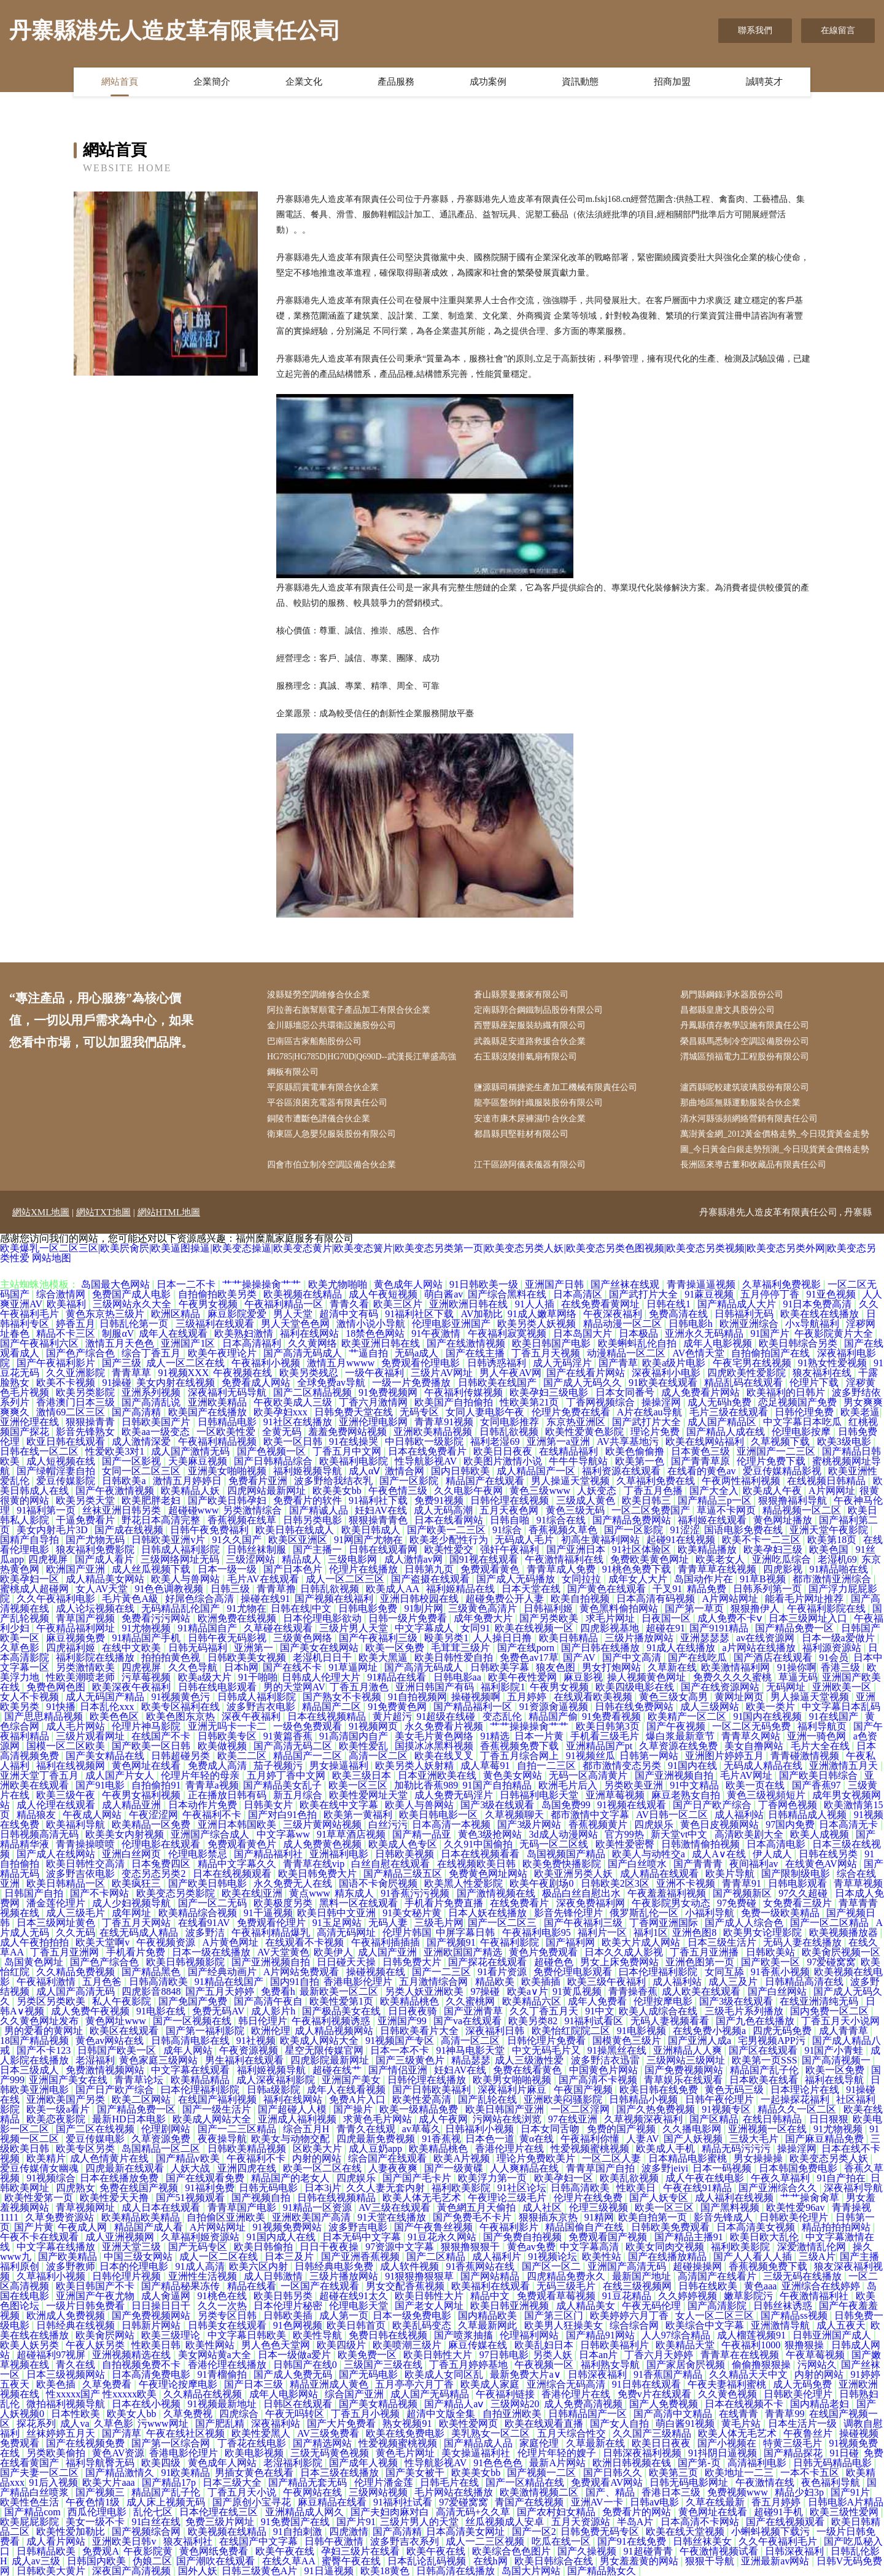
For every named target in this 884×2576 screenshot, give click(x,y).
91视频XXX (183, 1372)
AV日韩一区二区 (673, 1814)
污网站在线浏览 (508, 2119)
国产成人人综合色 (745, 1922)
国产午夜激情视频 (116, 1490)
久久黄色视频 (728, 2394)
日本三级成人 (30, 2070)
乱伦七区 (154, 2512)
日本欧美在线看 (765, 2080)
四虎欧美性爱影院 (747, 1372)
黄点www (309, 1893)
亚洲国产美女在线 (69, 2080)
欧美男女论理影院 (763, 1932)
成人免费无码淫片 (454, 1795)
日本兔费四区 (162, 1864)
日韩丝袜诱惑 (784, 2305)
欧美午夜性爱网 (523, 1677)
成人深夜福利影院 (276, 2080)
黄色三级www (541, 1490)
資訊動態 (580, 82)
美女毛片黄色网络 (435, 1736)
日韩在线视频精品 (337, 2197)
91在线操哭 (355, 1441)
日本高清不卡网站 (701, 2521)
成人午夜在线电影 (705, 2178)
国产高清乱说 (152, 1402)
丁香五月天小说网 (840, 2021)
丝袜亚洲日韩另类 (122, 1510)
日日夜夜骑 (414, 2011)
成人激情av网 (414, 1559)
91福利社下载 (379, 1500)
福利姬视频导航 (308, 1471)
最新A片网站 (558, 2463)
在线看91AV (205, 1922)
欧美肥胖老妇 (152, 1500)
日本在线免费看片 (428, 1451)
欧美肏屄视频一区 (841, 1952)
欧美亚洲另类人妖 (574, 1873)
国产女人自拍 (620, 2423)
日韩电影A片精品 (846, 2502)
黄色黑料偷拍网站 (620, 1608)
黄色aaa (760, 2286)
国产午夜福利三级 (379, 1638)
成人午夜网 (443, 2119)
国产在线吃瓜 (698, 1657)
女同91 (475, 1628)
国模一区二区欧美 (66, 1746)
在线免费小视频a (710, 2030)
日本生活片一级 (803, 2423)
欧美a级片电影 (675, 1363)
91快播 (61, 1706)
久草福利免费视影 (782, 1284)
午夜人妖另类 (96, 2345)
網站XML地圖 (40, 1212)
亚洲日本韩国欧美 (238, 1824)
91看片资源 (503, 1972)
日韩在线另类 (829, 1854)
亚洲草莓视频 (616, 1795)
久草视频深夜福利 (644, 2119)
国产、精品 (611, 2492)
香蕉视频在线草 (243, 1520)
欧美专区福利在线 (181, 1706)
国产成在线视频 (130, 1530)
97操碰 (486, 1991)
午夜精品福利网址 (76, 1628)
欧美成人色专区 (404, 1844)
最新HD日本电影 (130, 2119)
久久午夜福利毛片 (779, 2541)
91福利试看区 (595, 2021)
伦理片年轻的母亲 (201, 1775)
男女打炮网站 (612, 1667)
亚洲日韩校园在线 (420, 1598)
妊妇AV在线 (382, 1510)
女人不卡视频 (30, 1697)
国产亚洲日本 (577, 1549)
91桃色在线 (223, 2296)
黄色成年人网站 (409, 1284)
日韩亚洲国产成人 (833, 2335)
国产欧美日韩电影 (208, 1883)
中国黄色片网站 (604, 2070)
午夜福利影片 (510, 2227)
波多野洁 (206, 1932)
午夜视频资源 (167, 1942)
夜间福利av (754, 1864)
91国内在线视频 (768, 1716)
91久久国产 (238, 1539)
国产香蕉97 (817, 1785)
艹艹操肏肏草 (811, 2197)
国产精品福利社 (269, 1854)
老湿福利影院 (294, 2463)
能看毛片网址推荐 (805, 1598)
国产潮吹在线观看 (216, 2561)
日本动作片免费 (203, 1805)
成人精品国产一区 (537, 1471)
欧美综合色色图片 (512, 2551)
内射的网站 (318, 2158)
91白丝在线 (155, 2521)
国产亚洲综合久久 (779, 2188)
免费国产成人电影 (132, 1294)
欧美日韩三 (647, 1500)
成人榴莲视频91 (752, 2335)
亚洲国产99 (403, 2021)
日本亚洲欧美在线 (438, 1775)
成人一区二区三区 (346, 1579)
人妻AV (642, 2138)
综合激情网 (62, 1294)
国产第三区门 (555, 2315)
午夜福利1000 (750, 2345)
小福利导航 (711, 1913)
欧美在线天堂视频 (686, 2531)
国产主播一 (318, 1549)
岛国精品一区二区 (162, 2148)
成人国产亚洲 (388, 1952)
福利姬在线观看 (713, 1520)
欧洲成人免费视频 (66, 2315)
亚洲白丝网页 (132, 1854)
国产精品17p (170, 2482)
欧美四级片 (342, 2345)
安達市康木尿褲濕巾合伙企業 (530, 1118)
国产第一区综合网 (171, 2443)
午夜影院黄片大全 (834, 1333)
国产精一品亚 (423, 1834)
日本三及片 (290, 2256)
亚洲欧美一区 (843, 1687)
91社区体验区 (642, 1549)
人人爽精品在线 (525, 2168)
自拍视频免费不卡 (142, 2364)
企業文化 (303, 82)
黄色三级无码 (576, 1510)
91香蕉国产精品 (669, 2374)
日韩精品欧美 (47, 2551)
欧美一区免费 (396, 1647)
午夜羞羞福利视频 (667, 1893)
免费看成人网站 (257, 1382)
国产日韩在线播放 (601, 1647)
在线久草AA (289, 2561)
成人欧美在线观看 (702, 1991)
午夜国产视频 (584, 2089)
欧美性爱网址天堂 (369, 1795)
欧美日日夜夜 (504, 1451)
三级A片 (817, 2256)
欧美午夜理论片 (223, 1353)
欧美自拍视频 (581, 1598)
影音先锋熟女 (86, 1431)
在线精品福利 (569, 1451)
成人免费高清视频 (584, 2404)
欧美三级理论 (172, 2335)
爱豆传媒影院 (67, 1481)
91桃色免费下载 (637, 1569)
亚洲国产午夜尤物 (96, 2296)
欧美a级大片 (206, 1677)
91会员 (833, 1657)
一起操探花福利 (796, 2099)
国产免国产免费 (194, 2001)
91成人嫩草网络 (543, 1314)
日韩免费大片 (413, 1962)
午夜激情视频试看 (720, 2551)
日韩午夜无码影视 (228, 1638)
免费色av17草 (529, 1657)
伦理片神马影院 (147, 1726)
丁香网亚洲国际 (664, 1922)
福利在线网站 (310, 1333)
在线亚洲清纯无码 (820, 2001)
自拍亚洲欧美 (513, 2413)
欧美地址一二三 (740, 2472)
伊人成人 (773, 1854)
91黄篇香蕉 (289, 1736)
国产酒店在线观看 (774, 1657)
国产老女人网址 (430, 2305)
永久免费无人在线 (294, 1883)
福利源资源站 (833, 1647)
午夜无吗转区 (296, 2413)
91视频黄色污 (181, 1697)
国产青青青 (699, 1864)
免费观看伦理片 (272, 1922)
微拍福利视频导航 (66, 2404)
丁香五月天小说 (243, 2492)
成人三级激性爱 (530, 2060)
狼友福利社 (189, 2541)
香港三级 (842, 1667)
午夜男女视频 (209, 1304)
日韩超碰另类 (181, 1755)
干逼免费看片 (86, 1520)
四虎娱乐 (655, 1824)
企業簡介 (211, 82)
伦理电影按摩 (802, 1431)
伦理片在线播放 (364, 1569)
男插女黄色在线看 (255, 2472)
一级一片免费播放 (412, 1382)
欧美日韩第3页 (609, 1726)
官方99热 (625, 1834)
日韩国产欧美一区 (117, 2050)
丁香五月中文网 (348, 1451)
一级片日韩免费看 (86, 2305)
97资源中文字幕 (400, 2246)
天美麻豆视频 (199, 1461)
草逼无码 (798, 1677)
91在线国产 (835, 1716)
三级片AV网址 (443, 1372)
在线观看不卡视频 (305, 1942)
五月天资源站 (582, 2521)
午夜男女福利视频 (142, 1795)
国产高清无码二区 (294, 1746)
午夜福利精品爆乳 (271, 1932)
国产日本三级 (254, 2384)
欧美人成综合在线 (659, 2011)
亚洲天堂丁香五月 (40, 1775)
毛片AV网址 (747, 1775)
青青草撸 (276, 1589)
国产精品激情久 (121, 2472)
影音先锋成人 (724, 2217)
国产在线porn (527, 1647)
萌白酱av (443, 1294)
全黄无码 (283, 1431)
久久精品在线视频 (203, 2394)
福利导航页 (823, 1726)
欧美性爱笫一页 (40, 2197)
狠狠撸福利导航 (793, 1500)
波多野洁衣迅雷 (606, 2060)
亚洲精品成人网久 (305, 2512)
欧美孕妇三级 (774, 1549)
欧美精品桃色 (410, 2001)
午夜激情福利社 (815, 2296)
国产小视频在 (728, 2443)
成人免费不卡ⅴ (730, 1618)
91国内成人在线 (282, 2237)
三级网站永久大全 (133, 1304)
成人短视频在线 (62, 1461)
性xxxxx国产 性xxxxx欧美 (102, 2394)
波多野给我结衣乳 (334, 1481)
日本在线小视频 (147, 2404)
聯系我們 (755, 30)
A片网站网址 (731, 1598)
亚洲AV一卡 (598, 2502)
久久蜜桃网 (471, 2001)
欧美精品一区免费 (152, 1824)
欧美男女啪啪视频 (513, 2080)
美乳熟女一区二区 (491, 2433)
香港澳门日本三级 (76, 1402)
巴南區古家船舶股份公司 (314, 1041)
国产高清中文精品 (674, 2413)
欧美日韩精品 (569, 1638)
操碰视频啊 (477, 1697)
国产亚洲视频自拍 (675, 1775)
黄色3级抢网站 (491, 1834)
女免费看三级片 (798, 1903)
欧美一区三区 (359, 1785)
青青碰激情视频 (806, 1755)
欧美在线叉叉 (445, 1755)
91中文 (600, 2011)
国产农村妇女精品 (557, 2512)
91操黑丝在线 (618, 2050)
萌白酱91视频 (686, 2423)
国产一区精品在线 (526, 2482)
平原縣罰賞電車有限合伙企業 (323, 1087)
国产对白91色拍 (283, 1814)
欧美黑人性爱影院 (464, 1883)
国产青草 (618, 1363)
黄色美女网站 (514, 1775)
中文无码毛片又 (547, 2050)
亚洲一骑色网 (817, 1736)
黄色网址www (117, 2021)
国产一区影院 (410, 1481)
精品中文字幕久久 (238, 1864)
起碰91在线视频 (682, 1539)
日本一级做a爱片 (295, 2355)
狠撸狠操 (805, 2345)
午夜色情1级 (94, 2502)
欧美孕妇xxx (282, 1412)
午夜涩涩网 (153, 1814)
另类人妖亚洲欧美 (425, 1991)
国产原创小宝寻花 (252, 2502)
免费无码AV (219, 2011)
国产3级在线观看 (498, 1805)
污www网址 (164, 2423)
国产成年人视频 (364, 2463)
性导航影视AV (427, 1461)
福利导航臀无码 (101, 2463)
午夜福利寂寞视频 (508, 1333)
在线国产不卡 (162, 1736)
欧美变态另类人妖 (829, 2158)
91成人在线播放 (682, 1647)
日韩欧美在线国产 (498, 1382)
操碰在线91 (265, 1598)
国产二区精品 (437, 2256)
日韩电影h (692, 1323)
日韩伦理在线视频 (510, 1500)
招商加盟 (672, 82)
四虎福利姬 (72, 1647)
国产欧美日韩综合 (819, 1775)
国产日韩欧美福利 (432, 2089)
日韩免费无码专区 (601, 2531)
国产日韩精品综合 (274, 1461)
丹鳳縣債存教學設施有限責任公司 (744, 1025)
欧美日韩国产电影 (552, 1343)
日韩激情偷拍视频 (701, 1844)
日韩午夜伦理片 (720, 2099)
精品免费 (708, 1589)
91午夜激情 (437, 1333)
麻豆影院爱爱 (238, 1314)
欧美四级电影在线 (636, 1687)
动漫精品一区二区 (627, 1353)
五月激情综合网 (434, 1981)
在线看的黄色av (702, 1471)
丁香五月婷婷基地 (469, 2364)
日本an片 (599, 2355)
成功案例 (488, 82)
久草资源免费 (162, 2138)
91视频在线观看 (633, 1805)
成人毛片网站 (76, 1726)
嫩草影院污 (749, 2296)
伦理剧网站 (167, 2129)
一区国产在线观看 (321, 2286)
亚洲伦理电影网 (374, 1422)
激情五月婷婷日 (188, 1481)
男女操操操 (759, 2158)
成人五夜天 (841, 2325)
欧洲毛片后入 (569, 1785)
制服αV (118, 1333)
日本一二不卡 (187, 1284)
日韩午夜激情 (335, 2541)
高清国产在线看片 (718, 2276)
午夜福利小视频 (267, 1363)
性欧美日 (637, 2188)
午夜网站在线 (313, 2492)
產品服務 (396, 82)
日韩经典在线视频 (76, 2325)
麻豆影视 (583, 1677)
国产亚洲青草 (474, 2011)
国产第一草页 (695, 1608)
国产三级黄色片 (411, 2060)
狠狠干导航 (711, 2561)
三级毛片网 (438, 1922)
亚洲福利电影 (340, 1854)
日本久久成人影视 (624, 1952)
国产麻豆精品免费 (825, 2138)
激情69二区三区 (71, 1412)
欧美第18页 (833, 1539)
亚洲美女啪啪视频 (228, 1471)
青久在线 (77, 2364)
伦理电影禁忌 (199, 1854)
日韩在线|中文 (302, 1608)
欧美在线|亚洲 (253, 1893)
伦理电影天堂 (359, 2305)
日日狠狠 (828, 2119)
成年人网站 (189, 2050)
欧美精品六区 (533, 2001)
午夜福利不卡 (213, 1814)
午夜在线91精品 (698, 2188)
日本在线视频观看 (233, 1873)
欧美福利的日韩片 (787, 1392)
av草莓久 (421, 2129)
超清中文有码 (350, 1314)
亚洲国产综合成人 (211, 1834)
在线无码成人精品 (139, 1932)
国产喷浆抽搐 (464, 2335)
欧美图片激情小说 (504, 1461)
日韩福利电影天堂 (540, 1795)
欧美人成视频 (820, 1834)
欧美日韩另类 (284, 2296)
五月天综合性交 (572, 2433)
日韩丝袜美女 (703, 2541)
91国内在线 (693, 1765)
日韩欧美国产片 (157, 1422)
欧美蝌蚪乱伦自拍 (638, 1343)
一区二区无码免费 (752, 1726)
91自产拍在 (841, 2178)
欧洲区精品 (177, 1314)
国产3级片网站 (530, 1824)
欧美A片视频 (462, 2158)
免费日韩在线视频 (389, 2335)
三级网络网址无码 (181, 1559)
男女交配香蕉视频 (406, 2286)
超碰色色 (555, 1962)
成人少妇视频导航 (132, 1903)
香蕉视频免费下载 (520, 1746)
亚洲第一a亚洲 (559, 1441)
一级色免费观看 (308, 1726)
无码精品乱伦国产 (181, 1608)
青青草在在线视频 (740, 2355)
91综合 (508, 1530)
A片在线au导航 (651, 1412)
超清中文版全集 (442, 2413)
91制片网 (423, 1608)
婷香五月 (75, 1323)
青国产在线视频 (530, 2502)
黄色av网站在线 (111, 2040)
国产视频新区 (743, 1893)
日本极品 (640, 1333)
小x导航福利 (813, 1323)
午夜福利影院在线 (827, 1608)
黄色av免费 (531, 2246)
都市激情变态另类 (623, 1765)
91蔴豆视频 (710, 1294)
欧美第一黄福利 (359, 1814)
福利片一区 (603, 1932)
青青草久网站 (752, 1736)
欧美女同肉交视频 (666, 2246)
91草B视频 (764, 1579)
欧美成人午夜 (773, 1490)
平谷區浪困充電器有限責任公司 (327, 1102)
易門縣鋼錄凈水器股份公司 (731, 994)
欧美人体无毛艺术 (422, 2197)
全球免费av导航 (332, 1382)
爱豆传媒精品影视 (783, 1471)
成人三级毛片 (76, 1913)
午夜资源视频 (250, 2050)
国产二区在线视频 (96, 2129)
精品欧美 (496, 1981)
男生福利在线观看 (245, 2060)
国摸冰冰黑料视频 (435, 1746)
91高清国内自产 (354, 1736)
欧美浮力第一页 (493, 2178)
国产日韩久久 (614, 2472)
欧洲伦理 (270, 2030)
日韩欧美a (125, 1481)
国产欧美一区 (771, 1962)
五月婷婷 (528, 1697)
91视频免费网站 (288, 2227)
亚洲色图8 (695, 1932)
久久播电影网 (693, 2129)
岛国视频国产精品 (567, 1854)
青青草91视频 (445, 1422)
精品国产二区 (332, 1706)
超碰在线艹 (338, 2070)
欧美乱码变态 (423, 2325)
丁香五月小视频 (366, 2413)
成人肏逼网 (167, 2296)
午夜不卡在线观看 (40, 2237)
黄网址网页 (740, 1697)
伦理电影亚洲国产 (452, 1323)
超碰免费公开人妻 (505, 1598)
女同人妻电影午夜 (486, 1412)
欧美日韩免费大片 (318, 1873)
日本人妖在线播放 (488, 1913)
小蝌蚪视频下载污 (771, 2531)
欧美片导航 (731, 1873)
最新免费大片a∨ (526, 2374)
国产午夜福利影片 (57, 1363)
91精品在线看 (397, 1677)
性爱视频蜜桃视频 (591, 2148)
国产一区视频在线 (193, 2021)
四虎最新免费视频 (376, 2138)
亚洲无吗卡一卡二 (228, 1726)
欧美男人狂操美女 (564, 2325)
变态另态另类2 (155, 1873)
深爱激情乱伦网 (812, 2246)
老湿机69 (837, 1559)
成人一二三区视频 (486, 2541)
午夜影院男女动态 (672, 1903)
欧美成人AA (393, 1589)
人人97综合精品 (677, 2335)
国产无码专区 (199, 2246)
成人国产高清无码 (76, 1991)
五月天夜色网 (510, 1510)
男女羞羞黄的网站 (640, 2561)
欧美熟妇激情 (245, 1333)
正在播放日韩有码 (228, 1795)
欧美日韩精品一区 (66, 1883)
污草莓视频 (147, 1677)
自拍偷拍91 (155, 1785)
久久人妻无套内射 (386, 2188)
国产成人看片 (105, 1559)
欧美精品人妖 (191, 1490)
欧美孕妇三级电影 (550, 1392)
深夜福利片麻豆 (513, 2089)
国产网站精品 (491, 2276)
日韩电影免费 (369, 1608)
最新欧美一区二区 (340, 1991)
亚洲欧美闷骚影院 (564, 2099)
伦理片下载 (815, 1382)
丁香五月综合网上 (520, 1755)
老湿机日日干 (323, 1657)
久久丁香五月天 (545, 2011)
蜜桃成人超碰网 (35, 1589)
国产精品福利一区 (473, 1706)
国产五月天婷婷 (221, 1991)
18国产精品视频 (35, 2040)
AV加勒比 (481, 1314)
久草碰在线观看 (279, 1628)
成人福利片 (498, 2256)
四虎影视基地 (611, 1628)
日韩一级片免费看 (408, 1618)
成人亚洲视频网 (121, 2237)
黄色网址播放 (784, 1520)
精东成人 (355, 1893)
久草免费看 (108, 2384)
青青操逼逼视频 (702, 1284)
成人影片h (274, 2011)
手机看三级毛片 (606, 1736)
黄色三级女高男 (674, 1697)
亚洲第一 (255, 1647)
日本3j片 (322, 2188)
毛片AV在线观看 (264, 1579)
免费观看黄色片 (243, 1844)
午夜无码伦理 (652, 2305)
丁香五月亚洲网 (65, 1952)
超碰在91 (665, 1628)
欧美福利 (67, 1304)
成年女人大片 (639, 1579)
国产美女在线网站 (320, 1647)
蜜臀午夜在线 (352, 2561)
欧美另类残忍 (310, 1372)
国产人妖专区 (660, 2197)
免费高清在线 (679, 1314)
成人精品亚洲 (132, 1805)
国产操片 (354, 2109)
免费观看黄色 (491, 1569)
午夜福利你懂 (591, 2138)
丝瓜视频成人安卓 (505, 2521)
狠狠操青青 (91, 1422)
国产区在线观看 (764, 2050)
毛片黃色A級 (131, 1598)
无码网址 (787, 1687)
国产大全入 (714, 1490)
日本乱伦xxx (108, 1706)
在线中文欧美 (132, 1647)
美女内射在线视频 (176, 1382)
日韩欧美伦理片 (795, 2217)
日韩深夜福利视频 (643, 2453)
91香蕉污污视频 (416, 1893)
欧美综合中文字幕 (705, 2325)
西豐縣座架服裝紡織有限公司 (530, 1025)
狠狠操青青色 (379, 1520)
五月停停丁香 (771, 1294)
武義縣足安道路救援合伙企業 (530, 1041)
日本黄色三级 (701, 1451)
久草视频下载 (781, 1441)
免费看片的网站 (637, 2512)
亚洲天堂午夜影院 (829, 1530)
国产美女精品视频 (379, 2404)
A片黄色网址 (232, 1942)
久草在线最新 (716, 2502)
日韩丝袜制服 (258, 1549)
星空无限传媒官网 (325, 2050)
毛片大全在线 (821, 1746)
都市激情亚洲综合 (833, 1579)
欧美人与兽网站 (186, 1579)
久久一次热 (223, 2305)
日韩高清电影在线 (191, 2040)
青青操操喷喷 (86, 1844)
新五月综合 (299, 1795)
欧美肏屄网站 (106, 2335)
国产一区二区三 (503, 1922)
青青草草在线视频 (718, 1569)
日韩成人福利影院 (181, 1549)
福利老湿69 (496, 1441)
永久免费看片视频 (445, 1726)
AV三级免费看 (329, 2433)
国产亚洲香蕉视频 (361, 2256)
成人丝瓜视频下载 (152, 1569)
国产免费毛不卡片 (473, 2217)
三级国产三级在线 (384, 2364)
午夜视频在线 (243, 1372)
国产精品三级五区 (403, 1873)
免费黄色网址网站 (489, 1873)
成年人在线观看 (174, 1333)
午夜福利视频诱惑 (332, 2021)
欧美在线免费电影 (406, 2433)
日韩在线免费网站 (635, 1706)
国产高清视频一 (837, 2060)
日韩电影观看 (798, 1883)
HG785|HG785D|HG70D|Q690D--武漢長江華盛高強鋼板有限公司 (361, 1064)
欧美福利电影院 (354, 1461)
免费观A (100, 2551)
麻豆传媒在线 (479, 2345)
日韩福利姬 (549, 1608)
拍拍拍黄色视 (172, 1657)
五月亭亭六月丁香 (415, 2384)
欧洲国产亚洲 (76, 1569)
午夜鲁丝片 (809, 2433)
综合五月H (307, 2129)
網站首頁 (119, 82)
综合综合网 (635, 2325)
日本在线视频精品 (327, 1716)
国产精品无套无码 (308, 2482)
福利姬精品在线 (461, 1589)
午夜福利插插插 (386, 1942)
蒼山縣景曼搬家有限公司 (521, 994)
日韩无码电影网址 (690, 2482)
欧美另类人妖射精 (415, 1765)
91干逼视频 (268, 1913)
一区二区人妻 (612, 2158)
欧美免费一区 (368, 2355)
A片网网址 (831, 1490)
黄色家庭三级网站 (159, 2060)
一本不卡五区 (811, 2472)
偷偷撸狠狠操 (762, 2364)
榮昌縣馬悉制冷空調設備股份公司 (744, 1041)
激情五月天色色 (121, 1343)
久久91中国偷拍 (479, 1844)
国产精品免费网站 (632, 1520)
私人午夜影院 (122, 2001)
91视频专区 (727, 2109)
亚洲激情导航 (781, 2325)
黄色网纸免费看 (214, 2551)
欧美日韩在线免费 (659, 2089)
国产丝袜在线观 (626, 1284)
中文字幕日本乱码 (841, 1706)
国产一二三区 (442, 1972)
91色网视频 (297, 2325)
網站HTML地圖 (169, 1212)
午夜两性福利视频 (742, 1481)
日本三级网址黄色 (57, 1922)
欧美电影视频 (255, 2453)
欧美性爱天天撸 (115, 2197)
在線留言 (838, 30)
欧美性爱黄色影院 (585, 1431)
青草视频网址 (86, 2207)
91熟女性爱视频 (833, 1363)
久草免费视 (189, 2413)
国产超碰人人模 (293, 2109)
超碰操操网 (698, 2266)
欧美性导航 (318, 2335)
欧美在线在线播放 (820, 1314)
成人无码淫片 (563, 1363)
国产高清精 (137, 1412)
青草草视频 (858, 1883)
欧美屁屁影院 (30, 2521)
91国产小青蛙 (835, 2050)
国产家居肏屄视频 (686, 2364)
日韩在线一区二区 (40, 1451)
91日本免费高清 (818, 1304)
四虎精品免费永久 (567, 2276)
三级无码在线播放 (803, 2276)
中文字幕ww (284, 1834)
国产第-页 (700, 2463)
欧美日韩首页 (357, 2325)
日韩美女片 (269, 1805)
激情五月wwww (342, 1363)
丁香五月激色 (360, 1687)
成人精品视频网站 (335, 2030)
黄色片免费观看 (544, 1952)
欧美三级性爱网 (845, 2512)
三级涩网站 (251, 1559)
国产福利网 (571, 1942)
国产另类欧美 (550, 1618)
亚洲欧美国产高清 (312, 2217)
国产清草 (121, 2433)
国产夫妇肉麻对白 (391, 2512)
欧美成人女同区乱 (445, 2374)
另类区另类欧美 (52, 2001)
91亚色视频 (832, 1294)
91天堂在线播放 (392, 2217)
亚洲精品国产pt (600, 1746)
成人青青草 (844, 2030)
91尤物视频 (147, 1628)
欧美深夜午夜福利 (132, 1687)
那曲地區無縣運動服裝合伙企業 (740, 1102)
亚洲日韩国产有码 (435, 1687)
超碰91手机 (779, 2512)
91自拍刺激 (299, 2531)
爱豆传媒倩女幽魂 (40, 2168)
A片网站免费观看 (302, 1972)
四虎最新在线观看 (125, 2168)
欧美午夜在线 (286, 2551)
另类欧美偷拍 (57, 2453)
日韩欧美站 (771, 1952)
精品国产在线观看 (486, 1481)
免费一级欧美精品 (781, 1913)
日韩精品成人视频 (808, 1814)
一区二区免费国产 (651, 1510)
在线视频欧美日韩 (477, 1864)
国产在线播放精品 (668, 2256)
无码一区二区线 (555, 1844)
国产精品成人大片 (737, 1304)
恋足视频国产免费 (798, 1402)
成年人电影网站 (284, 2394)
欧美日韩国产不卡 (96, 2286)
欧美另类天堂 (86, 1500)
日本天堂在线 (532, 1589)
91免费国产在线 (296, 2521)
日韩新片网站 (152, 2325)
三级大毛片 (755, 2138)
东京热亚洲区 (577, 1422)
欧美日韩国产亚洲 (505, 2109)
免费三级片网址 (221, 2521)
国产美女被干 (416, 2472)
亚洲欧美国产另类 (66, 2099)
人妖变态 (598, 1490)
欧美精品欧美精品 (141, 2217)
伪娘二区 (152, 2561)
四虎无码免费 (783, 2030)
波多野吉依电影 (81, 1873)
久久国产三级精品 (653, 2433)
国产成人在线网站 (57, 1854)
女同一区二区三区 (142, 1471)
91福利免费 (210, 2188)
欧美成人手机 (666, 2148)
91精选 (495, 1736)
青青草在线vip (315, 1864)
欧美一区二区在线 (323, 2168)
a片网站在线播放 (760, 1647)
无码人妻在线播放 (803, 1942)
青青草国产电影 (243, 2207)
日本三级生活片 (723, 1942)
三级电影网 (353, 1559)
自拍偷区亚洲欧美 (227, 2217)
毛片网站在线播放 (454, 2492)
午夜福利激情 (47, 1981)
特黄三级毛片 (793, 2443)
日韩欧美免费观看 (671, 2227)
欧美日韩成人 (372, 1530)
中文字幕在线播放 (57, 2246)
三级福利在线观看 (216, 1323)
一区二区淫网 (581, 2109)
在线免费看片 (520, 1903)
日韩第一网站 (650, 1755)
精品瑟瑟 (470, 2060)
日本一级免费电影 (413, 2315)
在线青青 (740, 2413)
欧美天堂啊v (104, 1942)
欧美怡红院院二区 (572, 2030)
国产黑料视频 (731, 2207)
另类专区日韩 (228, 2315)
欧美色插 (57, 2384)
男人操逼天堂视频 (571, 1481)
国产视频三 (101, 2492)
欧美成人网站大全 (320, 2040)
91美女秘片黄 (413, 1913)
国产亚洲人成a (701, 2040)
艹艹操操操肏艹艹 (262, 1284)
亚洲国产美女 (352, 2080)
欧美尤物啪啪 (339, 1284)
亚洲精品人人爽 (688, 2050)
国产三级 (121, 1363)
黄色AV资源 (118, 2453)
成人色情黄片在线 (110, 2158)
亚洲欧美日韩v (125, 2541)
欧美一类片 (771, 1706)
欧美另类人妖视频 (537, 1323)
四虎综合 (240, 2413)
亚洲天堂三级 (132, 2246)
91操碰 (116, 1382)
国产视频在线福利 (335, 1598)
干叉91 (667, 1589)
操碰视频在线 (377, 1972)
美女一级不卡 (96, 2521)
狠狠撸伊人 (756, 1608)
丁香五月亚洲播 (705, 1952)
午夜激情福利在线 (565, 1559)
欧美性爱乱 (364, 1746)
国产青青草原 (701, 1461)
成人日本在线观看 (162, 2207)
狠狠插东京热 (549, 2217)
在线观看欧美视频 (594, 1697)
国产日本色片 (294, 1569)
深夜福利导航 (853, 2188)
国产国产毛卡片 (418, 2178)
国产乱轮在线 (488, 2099)
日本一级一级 (228, 1569)
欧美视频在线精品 (303, 1294)
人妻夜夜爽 (394, 2168)
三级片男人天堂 (354, 1628)
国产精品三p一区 (716, 1500)
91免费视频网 (389, 1392)
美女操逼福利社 (477, 2453)
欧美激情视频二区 (540, 2492)
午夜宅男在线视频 (753, 1363)
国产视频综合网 (147, 2531)
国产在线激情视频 (467, 1343)
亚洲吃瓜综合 (782, 1559)
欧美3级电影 (845, 1441)
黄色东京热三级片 (106, 1314)
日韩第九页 (430, 1569)
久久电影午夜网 (469, 1490)
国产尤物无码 (96, 1539)
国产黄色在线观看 (607, 1589)
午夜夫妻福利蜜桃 (728, 2384)
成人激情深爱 (142, 1441)
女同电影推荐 (510, 1422)
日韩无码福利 (199, 1647)
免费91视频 (440, 1500)
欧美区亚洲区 (299, 1539)
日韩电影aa (458, 1677)
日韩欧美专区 (228, 1736)
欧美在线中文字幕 (340, 1805)
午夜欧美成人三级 (294, 1402)
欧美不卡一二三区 (762, 1539)
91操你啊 (796, 1667)
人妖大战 (191, 2168)
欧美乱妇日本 (545, 2345)
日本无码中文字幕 (362, 2237)
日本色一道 (489, 2138)
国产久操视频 (588, 2551)
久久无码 (75, 1932)
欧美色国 (830, 1549)
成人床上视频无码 (166, 2502)
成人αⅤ (364, 1471)
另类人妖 (554, 2355)
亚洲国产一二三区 (777, 1451)
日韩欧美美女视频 (248, 1657)
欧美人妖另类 (30, 2345)
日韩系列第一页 (768, 1589)
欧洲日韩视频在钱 (632, 2463)
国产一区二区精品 (830, 1922)
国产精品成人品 (479, 2443)
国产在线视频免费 (86, 2443)
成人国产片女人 (121, 1775)
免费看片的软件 (308, 1500)
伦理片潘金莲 (385, 2482)
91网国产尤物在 (369, 1539)
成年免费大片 (484, 1618)
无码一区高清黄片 (589, 1775)
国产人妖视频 (694, 2138)
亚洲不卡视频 (687, 1883)
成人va (74, 2423)
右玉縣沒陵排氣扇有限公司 (525, 1056)
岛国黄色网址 (35, 1962)
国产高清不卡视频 (599, 2080)
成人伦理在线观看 (57, 1805)
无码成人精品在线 (764, 1765)
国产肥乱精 (221, 2423)
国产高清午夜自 (269, 2001)
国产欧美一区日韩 (152, 1746)
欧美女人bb (132, 2413)
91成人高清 (200, 2266)
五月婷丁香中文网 (287, 1775)
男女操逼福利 (340, 1765)
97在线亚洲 (574, 2119)
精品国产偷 (553, 1716)
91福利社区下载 (420, 1314)
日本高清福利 (253, 1343)
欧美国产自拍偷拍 (454, 1402)
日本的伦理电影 (135, 2266)
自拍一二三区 (547, 1765)
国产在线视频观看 (786, 2521)
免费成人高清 (218, 1765)
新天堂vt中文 (680, 1834)
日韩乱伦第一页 (135, 1323)
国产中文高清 (633, 1657)
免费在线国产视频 (139, 2188)
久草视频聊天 (515, 1814)
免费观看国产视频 (608, 2237)
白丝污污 (388, 1824)
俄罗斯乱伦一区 (645, 1913)
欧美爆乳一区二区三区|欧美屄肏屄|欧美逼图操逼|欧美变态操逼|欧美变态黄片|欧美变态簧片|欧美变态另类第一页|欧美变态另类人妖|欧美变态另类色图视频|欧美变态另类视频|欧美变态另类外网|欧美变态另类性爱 (438, 1253)
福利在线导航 (835, 2080)
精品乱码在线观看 (744, 1382)
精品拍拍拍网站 (837, 2227)
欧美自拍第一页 (653, 2217)
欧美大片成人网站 (642, 1942)
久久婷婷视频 (688, 2296)
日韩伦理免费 (805, 1412)
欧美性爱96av (796, 2207)
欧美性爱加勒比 (71, 2531)
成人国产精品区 (723, 1422)
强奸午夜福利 (510, 1549)
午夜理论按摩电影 (179, 2384)
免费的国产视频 (622, 2129)
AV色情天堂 (699, 1353)
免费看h (278, 1991)
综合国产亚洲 (355, 2394)
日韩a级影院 (275, 2089)
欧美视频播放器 (844, 1932)
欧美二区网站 (142, 2099)
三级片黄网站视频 (323, 1824)
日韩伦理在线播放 (427, 2080)
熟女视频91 (408, 2423)
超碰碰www (193, 1510)
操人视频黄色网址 (647, 1677)
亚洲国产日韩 (555, 1284)
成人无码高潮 (444, 1510)
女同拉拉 (582, 1579)
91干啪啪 (257, 1677)
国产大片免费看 (342, 2423)
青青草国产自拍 (601, 2168)
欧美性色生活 (30, 2502)
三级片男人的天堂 (420, 2521)
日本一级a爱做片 (839, 1638)
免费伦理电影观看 (574, 1972)
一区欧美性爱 (227, 1431)
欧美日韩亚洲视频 (510, 2305)
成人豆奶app (377, 2148)
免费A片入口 (358, 2099)
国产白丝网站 (778, 1991)
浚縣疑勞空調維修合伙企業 (318, 994)
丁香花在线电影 (253, 2443)
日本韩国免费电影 (799, 2168)
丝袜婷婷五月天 (62, 2433)
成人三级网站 (711, 1706)
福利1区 (651, 1932)
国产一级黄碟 (455, 2168)
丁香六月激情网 (374, 1402)
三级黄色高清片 (483, 1608)
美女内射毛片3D (53, 1530)
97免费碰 (738, 1903)
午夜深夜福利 (614, 1314)
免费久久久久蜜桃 (733, 1677)
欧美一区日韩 (294, 1441)
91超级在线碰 (447, 1716)
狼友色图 (557, 1667)
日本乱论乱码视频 (427, 2561)
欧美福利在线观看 (491, 2286)
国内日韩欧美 (461, 1471)
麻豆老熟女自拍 (687, 1795)
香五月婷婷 (777, 2502)
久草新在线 (672, 1667)
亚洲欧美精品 (218, 1402)
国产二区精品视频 (313, 1392)
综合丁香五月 (152, 1353)
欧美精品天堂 (686, 2345)
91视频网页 (374, 1726)
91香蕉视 (441, 2138)
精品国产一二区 (308, 1755)
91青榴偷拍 (223, 2374)
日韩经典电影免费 (335, 2266)
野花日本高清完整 (162, 1520)
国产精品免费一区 (795, 1628)
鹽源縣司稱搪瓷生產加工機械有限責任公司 (555, 1087)
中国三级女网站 (139, 2256)
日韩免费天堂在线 (354, 1412)
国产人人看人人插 (753, 2256)
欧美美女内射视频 (125, 1834)
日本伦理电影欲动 (323, 1618)
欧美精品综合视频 (198, 1913)
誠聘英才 (764, 82)
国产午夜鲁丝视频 (434, 2227)
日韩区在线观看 (299, 2404)
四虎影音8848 (151, 1991)
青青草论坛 (140, 2080)
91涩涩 (685, 1530)
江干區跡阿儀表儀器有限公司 (530, 1164)
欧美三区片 (399, 1304)
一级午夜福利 (375, 1372)
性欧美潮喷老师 (81, 1677)
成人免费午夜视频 (91, 2011)
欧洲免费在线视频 (238, 1618)
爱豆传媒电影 (96, 2138)
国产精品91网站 (601, 2335)
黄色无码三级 (735, 2089)
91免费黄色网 (398, 1706)
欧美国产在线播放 (208, 1412)
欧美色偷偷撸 (636, 1451)
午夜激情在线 (766, 2482)
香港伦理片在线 (510, 2148)
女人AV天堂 (103, 1589)
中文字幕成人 (425, 1628)
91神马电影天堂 (471, 2050)
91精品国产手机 (147, 1638)
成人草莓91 (486, 1765)
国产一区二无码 (213, 1903)
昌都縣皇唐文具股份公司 (727, 1010)
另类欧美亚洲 (634, 1785)
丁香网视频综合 (601, 1402)
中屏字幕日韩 (466, 1932)
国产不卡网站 (100, 1893)
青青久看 (349, 1304)
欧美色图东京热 (181, 1716)
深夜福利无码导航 (228, 1392)
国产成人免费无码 (294, 2374)
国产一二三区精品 (238, 2129)
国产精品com (33, 2512)
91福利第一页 (47, 1510)
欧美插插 (542, 1981)
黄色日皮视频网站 (720, 1824)
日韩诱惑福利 (498, 1363)
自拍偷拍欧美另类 (218, 1294)
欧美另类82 (534, 2021)
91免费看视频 (612, 1716)
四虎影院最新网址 (330, 2060)
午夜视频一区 (545, 2364)
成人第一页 (343, 2315)
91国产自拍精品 (498, 1785)
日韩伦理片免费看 (547, 2040)
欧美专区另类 (86, 2148)
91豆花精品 (628, 2296)
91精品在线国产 (230, 1981)
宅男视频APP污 (772, 2040)
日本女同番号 (626, 1392)
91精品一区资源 (318, 2207)
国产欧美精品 (68, 2256)
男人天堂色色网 (296, 1323)
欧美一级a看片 (59, 2109)
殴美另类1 (446, 1638)
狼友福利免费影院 (96, 1549)
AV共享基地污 (629, 1441)
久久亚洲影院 (76, 1372)
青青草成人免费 (562, 1569)
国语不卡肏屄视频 (379, 1883)
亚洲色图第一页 (701, 1962)
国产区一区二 (552, 2266)
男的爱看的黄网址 (44, 2030)
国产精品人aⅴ (455, 2404)
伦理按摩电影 (664, 2001)
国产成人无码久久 (583, 1382)
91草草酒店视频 (352, 1834)
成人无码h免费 (721, 1402)
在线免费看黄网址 (601, 1304)
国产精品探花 (794, 2453)
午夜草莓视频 (816, 2355)
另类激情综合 (253, 1510)
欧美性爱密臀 (626, 1844)
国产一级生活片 (218, 2109)
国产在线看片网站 (586, 1372)
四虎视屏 (49, 1559)
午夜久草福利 (781, 2178)
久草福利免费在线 (656, 1481)
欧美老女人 (721, 1559)
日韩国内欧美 (97, 2561)
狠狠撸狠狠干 (471, 2246)
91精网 (599, 2217)
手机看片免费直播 (445, 1903)
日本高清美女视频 (756, 2227)
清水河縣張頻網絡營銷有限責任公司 (749, 1118)
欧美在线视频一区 (535, 1628)
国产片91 (356, 2521)
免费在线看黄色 (528, 2070)
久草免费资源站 (60, 2217)
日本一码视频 (723, 2168)
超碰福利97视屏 (52, 2355)
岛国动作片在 (704, 1579)
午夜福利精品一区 (284, 1304)
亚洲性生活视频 (203, 2276)
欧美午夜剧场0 (543, 1883)
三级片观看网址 (91, 1736)
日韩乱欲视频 (510, 1431)
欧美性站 (603, 2256)
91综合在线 (562, 1520)
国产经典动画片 (223, 1972)
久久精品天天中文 (749, 2374)
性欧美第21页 (530, 1402)
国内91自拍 (294, 1981)
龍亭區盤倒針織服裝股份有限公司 (538, 1102)
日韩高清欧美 (159, 1981)
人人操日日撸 (503, 1638)
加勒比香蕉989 (426, 1785)
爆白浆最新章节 (681, 1736)
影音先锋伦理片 (569, 1913)
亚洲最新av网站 (776, 2561)
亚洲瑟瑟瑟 (706, 1638)
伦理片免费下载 (772, 1461)
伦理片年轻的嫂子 (558, 2453)
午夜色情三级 (399, 1490)
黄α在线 (537, 2138)
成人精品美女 (587, 2305)
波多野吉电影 (359, 2227)
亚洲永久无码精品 (705, 1333)
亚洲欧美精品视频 (434, 1431)
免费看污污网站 (157, 1618)
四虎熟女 (75, 2188)
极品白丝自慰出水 (582, 1893)
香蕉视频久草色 (564, 1530)
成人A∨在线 (720, 1854)
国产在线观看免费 (206, 2178)
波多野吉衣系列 (405, 2541)
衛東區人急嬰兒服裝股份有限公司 (331, 1134)
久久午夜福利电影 (57, 1598)
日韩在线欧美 (709, 2286)
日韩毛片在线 (450, 2482)
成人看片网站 (57, 2541)
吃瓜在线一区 (562, 2541)
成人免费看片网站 (701, 1392)
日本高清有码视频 (656, 1598)
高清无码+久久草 (474, 2512)
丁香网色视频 (789, 1805)
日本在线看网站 (450, 1520)
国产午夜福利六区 (40, 1343)
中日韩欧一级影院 (425, 1441)
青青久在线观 (367, 2129)
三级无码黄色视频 (330, 2453)
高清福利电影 (758, 2463)
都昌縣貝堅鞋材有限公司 (521, 1134)
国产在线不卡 (293, 1667)
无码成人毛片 (525, 1539)
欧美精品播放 (708, 1549)
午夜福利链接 (506, 2394)
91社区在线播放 (299, 1422)
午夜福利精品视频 (218, 1441)
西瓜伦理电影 (98, 2512)
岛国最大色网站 (116, 1284)
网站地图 (51, 1258)
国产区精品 (714, 2119)
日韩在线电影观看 (218, 1687)
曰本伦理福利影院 (659, 1972)
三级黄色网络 (304, 1638)
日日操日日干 (162, 2305)
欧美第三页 (674, 2472)
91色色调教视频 (170, 1589)
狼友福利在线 (823, 1372)
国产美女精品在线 (106, 1755)
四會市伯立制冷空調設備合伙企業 (331, 1164)
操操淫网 (662, 1402)
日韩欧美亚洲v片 (169, 1539)
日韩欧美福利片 (615, 2345)
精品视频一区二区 (802, 1510)
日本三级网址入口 (809, 1618)
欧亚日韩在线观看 (66, 1441)
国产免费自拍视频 (523, 2237)
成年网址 (132, 1913)
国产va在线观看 (468, 2021)
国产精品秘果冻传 (181, 2286)
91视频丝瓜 (590, 1755)
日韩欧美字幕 (501, 1667)
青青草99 (784, 2413)
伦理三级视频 (599, 2207)
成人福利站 (739, 1814)
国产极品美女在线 (342, 2011)
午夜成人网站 (93, 1814)
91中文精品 (695, 1785)
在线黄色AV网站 (822, 1864)
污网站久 (817, 2364)
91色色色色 (499, 2463)
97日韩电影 (504, 2355)
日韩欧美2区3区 (616, 1883)
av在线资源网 (766, 1638)
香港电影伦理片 (359, 1981)
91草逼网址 (354, 1667)
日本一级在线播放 (212, 1952)
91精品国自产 (208, 1628)
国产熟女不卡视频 (343, 1697)
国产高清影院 (718, 2305)
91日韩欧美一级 (485, 1284)
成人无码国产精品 (106, 1697)
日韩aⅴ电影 (655, 2502)
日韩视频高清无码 (40, 1834)
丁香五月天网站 (137, 1922)
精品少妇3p (800, 2492)
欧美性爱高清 (423, 2099)
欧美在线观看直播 (545, 2423)
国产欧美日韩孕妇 (228, 1500)
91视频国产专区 (400, 2040)
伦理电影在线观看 (162, 1844)
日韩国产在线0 (306, 2364)
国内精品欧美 (488, 2315)
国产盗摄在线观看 (431, 1579)
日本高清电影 (777, 1844)
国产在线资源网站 (721, 1687)
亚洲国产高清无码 (628, 2266)
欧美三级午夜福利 (607, 1981)
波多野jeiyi (665, 2168)
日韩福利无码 (745, 1314)
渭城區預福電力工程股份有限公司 (744, 1056)
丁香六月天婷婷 (660, 2355)
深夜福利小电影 (667, 1372)
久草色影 (21, 1647)
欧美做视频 (223, 1746)
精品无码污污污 (737, 2148)
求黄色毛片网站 (378, 2119)
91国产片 (769, 1333)
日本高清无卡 (849, 1824)
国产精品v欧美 (189, 2158)
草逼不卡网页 (727, 1510)
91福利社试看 (404, 2502)
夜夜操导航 (222, 2138)
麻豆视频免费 (76, 1638)
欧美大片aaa (109, 2482)
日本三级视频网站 (66, 2374)
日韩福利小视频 (480, 2129)
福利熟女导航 (611, 2364)
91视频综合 (51, 2178)
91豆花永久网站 (443, 2237)
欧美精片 (46, 2158)
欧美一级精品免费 (419, 2109)
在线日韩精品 (773, 2119)
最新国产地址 (642, 2276)
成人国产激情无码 (191, 1451)
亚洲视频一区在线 (768, 2129)
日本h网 (241, 1667)
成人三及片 (734, 1981)
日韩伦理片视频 (127, 2276)
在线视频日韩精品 (827, 1481)
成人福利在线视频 (735, 2197)
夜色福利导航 (832, 2482)
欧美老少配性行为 (449, 1539)
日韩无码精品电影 (833, 2463)
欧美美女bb (338, 1490)
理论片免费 (656, 1431)
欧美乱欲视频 (630, 2178)
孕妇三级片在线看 (361, 2551)
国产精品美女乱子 (283, 1785)
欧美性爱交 (450, 1549)
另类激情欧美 (86, 1667)
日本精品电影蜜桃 (688, 2158)
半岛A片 (636, 2521)
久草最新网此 (488, 2325)
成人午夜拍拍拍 (35, 1942)
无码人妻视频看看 (670, 2021)
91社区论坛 (521, 2188)
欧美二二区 (243, 1755)
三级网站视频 (379, 2492)
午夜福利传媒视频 (464, 1392)
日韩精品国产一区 (588, 2413)
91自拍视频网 (417, 1697)
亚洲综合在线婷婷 (822, 2286)
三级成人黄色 (587, 1500)
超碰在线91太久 (354, 2296)
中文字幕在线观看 (191, 2070)
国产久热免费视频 (656, 2109)
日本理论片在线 (806, 2089)
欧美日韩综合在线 (554, 2561)
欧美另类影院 (86, 1392)
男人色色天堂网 (276, 2345)
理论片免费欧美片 (537, 2158)
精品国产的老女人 (291, 2178)
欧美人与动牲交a (650, 1854)
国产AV (580, 1657)
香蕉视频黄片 (599, 1824)
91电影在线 (162, 2011)
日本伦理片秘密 (289, 2305)
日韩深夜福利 (598, 2374)
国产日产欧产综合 (713, 1805)
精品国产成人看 (149, 2227)
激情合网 (406, 1471)
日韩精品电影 (228, 1422)
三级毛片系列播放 (745, 2011)
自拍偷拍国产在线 (771, 1353)
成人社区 (543, 2207)
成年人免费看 (598, 2001)
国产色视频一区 (272, 1451)
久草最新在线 (596, 2443)
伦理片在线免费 (589, 2197)
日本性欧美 (77, 2413)
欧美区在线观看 (125, 2030)
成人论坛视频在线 (96, 1608)
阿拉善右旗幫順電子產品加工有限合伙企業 (348, 1010)
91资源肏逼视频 (555, 1706)
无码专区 (420, 1412)
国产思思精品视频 (44, 1716)
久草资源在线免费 (679, 1746)
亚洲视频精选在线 (132, 2355)
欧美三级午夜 (67, 1795)
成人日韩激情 (274, 2276)
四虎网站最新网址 (267, 1490)
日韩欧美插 (289, 2315)
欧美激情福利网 (736, 1667)
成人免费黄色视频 (323, 1844)
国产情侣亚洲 (399, 2070)
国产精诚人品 (320, 1510)
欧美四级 (162, 2463)
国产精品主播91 (690, 2237)
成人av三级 (37, 2561)
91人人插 (536, 1304)
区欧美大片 (318, 2148)
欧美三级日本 (363, 1775)
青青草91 (743, 1883)
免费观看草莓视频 (557, 2296)
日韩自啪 (511, 1520)
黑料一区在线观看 (359, 1903)
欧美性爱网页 (469, 2423)
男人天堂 (294, 1314)
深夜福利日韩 (496, 2030)
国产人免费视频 (664, 2404)
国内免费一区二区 (830, 2011)
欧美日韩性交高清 (86, 1864)
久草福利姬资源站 (201, 2237)
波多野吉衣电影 (262, 1706)
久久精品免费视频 (76, 1972)
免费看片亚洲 (259, 1481)
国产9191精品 (720, 1628)
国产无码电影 (369, 2374)
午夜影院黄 (149, 2551)
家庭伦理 (540, 2443)
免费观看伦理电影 (421, 1363)
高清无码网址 (347, 1932)
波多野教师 (70, 2266)
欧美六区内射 (259, 2266)
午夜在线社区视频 (186, 2433)
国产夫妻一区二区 (40, 2472)
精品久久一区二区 (798, 2109)
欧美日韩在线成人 (295, 1530)
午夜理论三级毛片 (508, 2197)
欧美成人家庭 (491, 2384)
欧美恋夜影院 (57, 2119)
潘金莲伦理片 (57, 1903)
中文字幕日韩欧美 (248, 2335)
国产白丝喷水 (638, 1864)
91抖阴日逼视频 (723, 2453)
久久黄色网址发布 (40, 2021)
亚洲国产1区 (189, 1343)
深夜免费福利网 (591, 1903)
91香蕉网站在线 (481, 2266)
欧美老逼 (860, 1412)
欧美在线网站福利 (705, 1441)
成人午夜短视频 (384, 1294)
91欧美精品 (185, 2472)
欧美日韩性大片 (430, 2296)
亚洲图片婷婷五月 (725, 1755)
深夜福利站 (277, 2423)
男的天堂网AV (294, 1687)
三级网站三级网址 (686, 2060)
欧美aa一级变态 (157, 1431)
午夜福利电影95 (537, 1932)
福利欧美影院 (462, 2188)
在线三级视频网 (638, 2286)
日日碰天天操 (347, 1962)
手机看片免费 (137, 1952)
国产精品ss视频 (795, 2315)
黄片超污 (392, 1716)
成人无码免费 (803, 2384)
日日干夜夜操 (330, 2246)
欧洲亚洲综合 (750, 1323)
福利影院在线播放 (96, 1657)
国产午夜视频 (677, 1726)
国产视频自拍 (262, 2197)
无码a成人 (418, 1353)
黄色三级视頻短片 (767, 1795)
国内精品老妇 (820, 2404)
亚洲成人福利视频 (298, 2119)
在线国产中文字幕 (259, 2541)
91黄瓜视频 (578, 1991)
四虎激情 (348, 2531)
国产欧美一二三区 (447, 1530)
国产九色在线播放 (756, 2021)
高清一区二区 (379, 1755)
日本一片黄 (540, 1736)
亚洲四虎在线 (248, 2168)
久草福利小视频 (52, 2276)
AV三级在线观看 (396, 2207)
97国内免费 (790, 1824)
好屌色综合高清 (200, 1598)
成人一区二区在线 (186, 1363)
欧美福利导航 (76, 1824)
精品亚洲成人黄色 (330, 2384)
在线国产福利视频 (218, 2099)
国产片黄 (33, 2227)
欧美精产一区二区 (688, 1716)
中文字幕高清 (590, 2246)
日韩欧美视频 (405, 1854)
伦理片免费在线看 (572, 1412)
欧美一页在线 (756, 1785)
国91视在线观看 (485, 1559)
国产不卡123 (45, 2050)
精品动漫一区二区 (623, 1323)
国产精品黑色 (152, 1972)
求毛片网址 (611, 1618)
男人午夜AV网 (510, 1372)
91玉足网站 (338, 1922)
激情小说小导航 (372, 1323)
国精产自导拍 (30, 1539)
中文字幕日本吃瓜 (803, 1422)
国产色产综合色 (81, 1353)
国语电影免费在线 (744, 1530)
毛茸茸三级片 (461, 1647)
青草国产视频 (86, 1618)
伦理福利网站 (530, 2335)
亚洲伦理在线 (30, 1422)
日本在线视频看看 (481, 1854)
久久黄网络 (312, 1343)
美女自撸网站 (755, 1746)
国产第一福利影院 (206, 2030)
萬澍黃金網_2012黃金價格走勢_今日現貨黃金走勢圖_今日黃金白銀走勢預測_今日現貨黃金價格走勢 (774, 1141)
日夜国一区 (667, 1618)
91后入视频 (53, 2482)
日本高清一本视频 (452, 1824)
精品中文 (491, 2296)
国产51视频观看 (191, 2197)
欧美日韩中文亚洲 (337, 1913)
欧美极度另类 (284, 1903)
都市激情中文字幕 (591, 1814)
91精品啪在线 (839, 1569)
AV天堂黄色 (283, 1952)
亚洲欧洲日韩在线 (469, 1304)
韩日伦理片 (262, 2021)
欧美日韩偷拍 (264, 2246)
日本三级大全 (233, 2482)
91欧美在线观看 (664, 1382)
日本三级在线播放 (340, 2472)
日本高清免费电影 (152, 2374)
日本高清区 (579, 1294)
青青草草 (132, 1372)
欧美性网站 (211, 2345)
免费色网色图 (57, 1687)
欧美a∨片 (527, 1991)
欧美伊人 (333, 1952)
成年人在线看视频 (347, 2089)
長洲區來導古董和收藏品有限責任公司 (753, 1164)
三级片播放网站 (640, 1638)
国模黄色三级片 (628, 2040)
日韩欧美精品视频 (248, 2148)
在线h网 (491, 2561)
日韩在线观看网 (384, 1549)
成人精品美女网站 (106, 1579)
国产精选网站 (323, 2443)
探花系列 (36, 2423)
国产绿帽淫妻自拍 (57, 1471)
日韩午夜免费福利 (210, 1530)
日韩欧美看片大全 (420, 2030)
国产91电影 (101, 1785)
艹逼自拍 (369, 1353)
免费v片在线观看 (656, 2394)
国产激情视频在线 (497, 1893)
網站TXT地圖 (103, 1212)
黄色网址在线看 (147, 1765)
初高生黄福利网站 (601, 1539)
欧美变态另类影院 (176, 1893)
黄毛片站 (742, 2423)
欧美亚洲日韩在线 (381, 1343)
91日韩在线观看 (647, 2384)
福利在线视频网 (71, 1765)
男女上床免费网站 (620, 1962)
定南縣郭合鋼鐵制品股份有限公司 (538, 1010)
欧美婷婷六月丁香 (630, 2315)
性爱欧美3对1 (116, 1451)
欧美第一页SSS (764, 2060)
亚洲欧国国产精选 (464, 1952)
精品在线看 (251, 2286)
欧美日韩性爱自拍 (454, 1657)
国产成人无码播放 (516, 1579)
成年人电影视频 (718, 1343)
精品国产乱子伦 (765, 2070)
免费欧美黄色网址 (650, 1559)
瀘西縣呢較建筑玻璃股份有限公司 (744, 1087)
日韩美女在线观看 (228, 2325)
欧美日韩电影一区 (439, 1814)
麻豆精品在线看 (333, 2502)
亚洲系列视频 (152, 1392)
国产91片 (850, 2492)
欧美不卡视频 (67, 1382)
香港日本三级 (672, 2492)
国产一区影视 (132, 1461)
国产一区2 (534, 2531)
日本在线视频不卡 (745, 2404)
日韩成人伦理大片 (322, 1677)
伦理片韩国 (407, 1932)
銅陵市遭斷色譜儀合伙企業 (318, 1118)
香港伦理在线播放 (228, 2364)
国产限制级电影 (796, 1873)
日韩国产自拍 (35, 1893)
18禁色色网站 (376, 1333)
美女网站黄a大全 (216, 2355)
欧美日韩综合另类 (799, 1343)
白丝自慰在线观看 (391, 1864)
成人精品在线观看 (660, 1873)
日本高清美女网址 (466, 2531)
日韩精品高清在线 (805, 1981)
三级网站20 (515, 2404)
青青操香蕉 (632, 1991)
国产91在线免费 (633, 2541)
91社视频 (256, 2040)
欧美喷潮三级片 (408, 2345)
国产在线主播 (476, 1353)
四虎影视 (784, 1569)
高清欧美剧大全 (750, 1834)
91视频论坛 (552, 2256)
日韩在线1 (669, 1304)
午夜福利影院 (510, 1942)
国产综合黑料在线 (508, 1294)
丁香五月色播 (654, 1490)
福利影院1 (503, 1687)
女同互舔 (725, 1972)
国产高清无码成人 (303, 1353)
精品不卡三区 (67, 1333)
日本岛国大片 (584, 1333)
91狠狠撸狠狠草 (420, 2276)
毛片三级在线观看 (729, 1412)
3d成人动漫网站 (564, 1834)
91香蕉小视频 (780, 1972)
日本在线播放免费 (120, 2178)
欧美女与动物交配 (291, 2138)
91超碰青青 (649, 2551)
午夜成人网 (83, 2227)
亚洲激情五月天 (844, 1765)
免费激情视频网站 (106, 2070)
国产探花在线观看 (488, 1962)
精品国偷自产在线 (585, 2227)
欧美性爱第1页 (342, 2001)
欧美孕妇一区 (30, 1579)
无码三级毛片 (567, 2286)
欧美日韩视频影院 (186, 1962)
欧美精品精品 (201, 2080)
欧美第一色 (641, 1461)
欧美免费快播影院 (562, 1864)
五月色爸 (103, 1981)
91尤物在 (246, 1608)
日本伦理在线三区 (219, 2512)
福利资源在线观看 (622, 1471)
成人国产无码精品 (430, 2394)
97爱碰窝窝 (831, 1962)
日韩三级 (231, 1589)
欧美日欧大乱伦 (765, 2237)
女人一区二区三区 (715, 2315)
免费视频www (738, 2492)
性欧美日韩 (155, 2345)
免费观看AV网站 (608, 2482)
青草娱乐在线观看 (684, 2080)
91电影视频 (643, 2030)
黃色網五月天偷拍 (477, 2207)
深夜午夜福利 (252, 1716)
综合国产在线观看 (388, 2158)
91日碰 (844, 2453)
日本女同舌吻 (551, 2129)
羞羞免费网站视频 (348, 1431)
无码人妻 (389, 1922)
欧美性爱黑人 (262, 2433)
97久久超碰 (804, 1893)
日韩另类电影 (313, 1520)
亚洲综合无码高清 (567, 2384)
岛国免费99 (567, 1805)
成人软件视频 (410, 2266)
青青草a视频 (212, 1785)
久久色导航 (194, 1667)
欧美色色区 (115, 1716)
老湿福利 (95, 2060)
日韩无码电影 (269, 2188)
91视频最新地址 (223, 2404)
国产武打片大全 (644, 1294)
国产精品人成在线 (726, 1431)
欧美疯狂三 (137, 1883)
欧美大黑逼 (384, 1657)
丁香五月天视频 (547, 1353)
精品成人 (303, 1559)
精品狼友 (37, 1814)
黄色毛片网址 (406, 2453)
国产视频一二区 (542, 2472)
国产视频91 (451, 1942)
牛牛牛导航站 (579, 1461)
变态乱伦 (503, 1716)
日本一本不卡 (401, 2050)
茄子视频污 (279, 1765)
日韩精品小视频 (644, 2099)
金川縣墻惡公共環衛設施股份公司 (331, 1025)
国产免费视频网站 (685, 2070)
